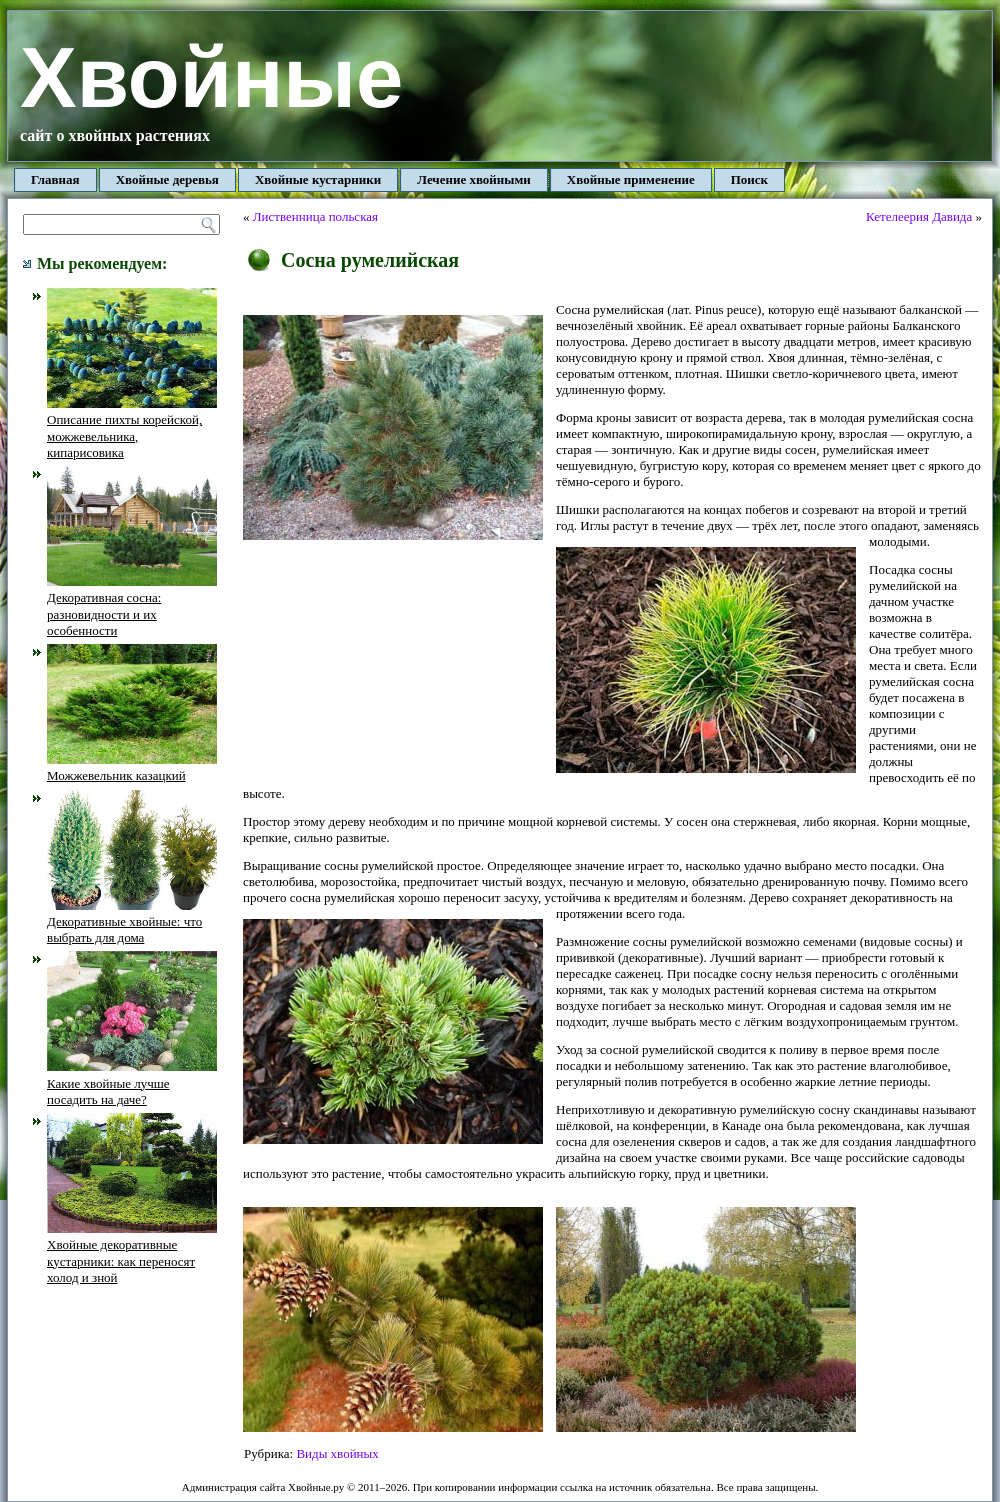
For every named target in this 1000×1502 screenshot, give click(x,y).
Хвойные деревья (167, 179)
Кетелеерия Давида (919, 216)
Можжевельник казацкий (132, 767)
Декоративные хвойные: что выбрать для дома (132, 922)
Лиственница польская (315, 216)
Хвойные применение (631, 179)
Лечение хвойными (474, 179)
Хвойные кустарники (318, 179)
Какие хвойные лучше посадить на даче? (132, 1083)
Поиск (749, 179)
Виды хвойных (337, 1453)
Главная (55, 179)
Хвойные (211, 77)
